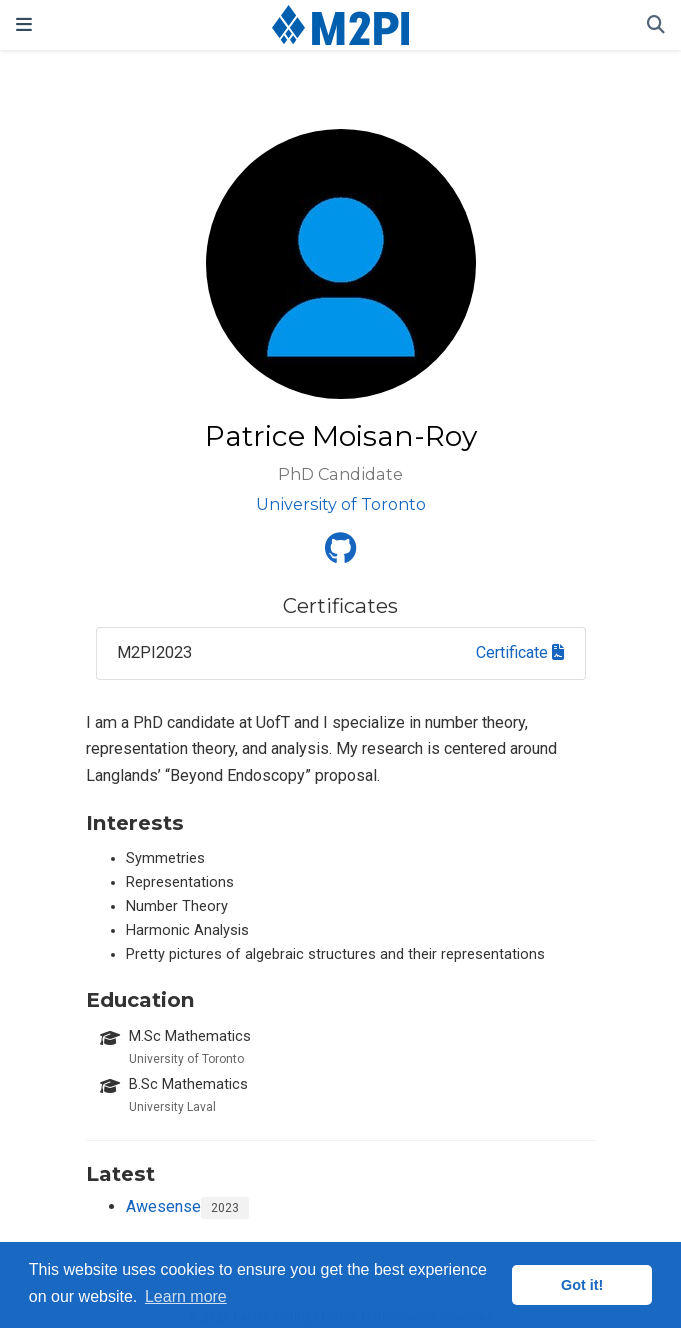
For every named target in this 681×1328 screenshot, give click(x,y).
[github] (340, 554)
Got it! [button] (582, 1285)
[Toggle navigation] (24, 24)
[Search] (656, 25)
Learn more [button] (186, 1296)
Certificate (520, 652)
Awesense (163, 1206)
